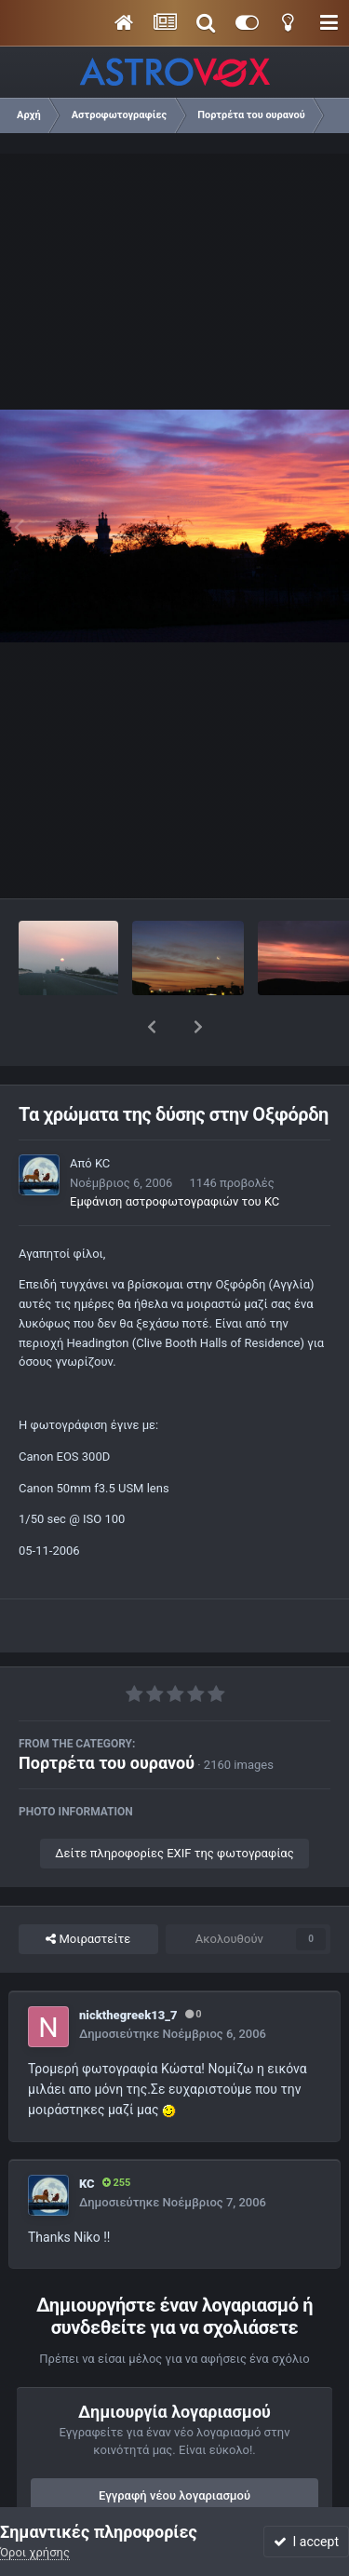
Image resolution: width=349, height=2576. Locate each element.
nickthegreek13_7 (128, 1967)
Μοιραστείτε (88, 1891)
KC (102, 1115)
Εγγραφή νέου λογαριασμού (174, 2447)
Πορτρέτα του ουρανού (107, 1714)
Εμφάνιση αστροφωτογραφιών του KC (174, 1153)
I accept (306, 2541)
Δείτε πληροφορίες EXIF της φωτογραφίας (174, 1805)
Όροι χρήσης (35, 2552)
